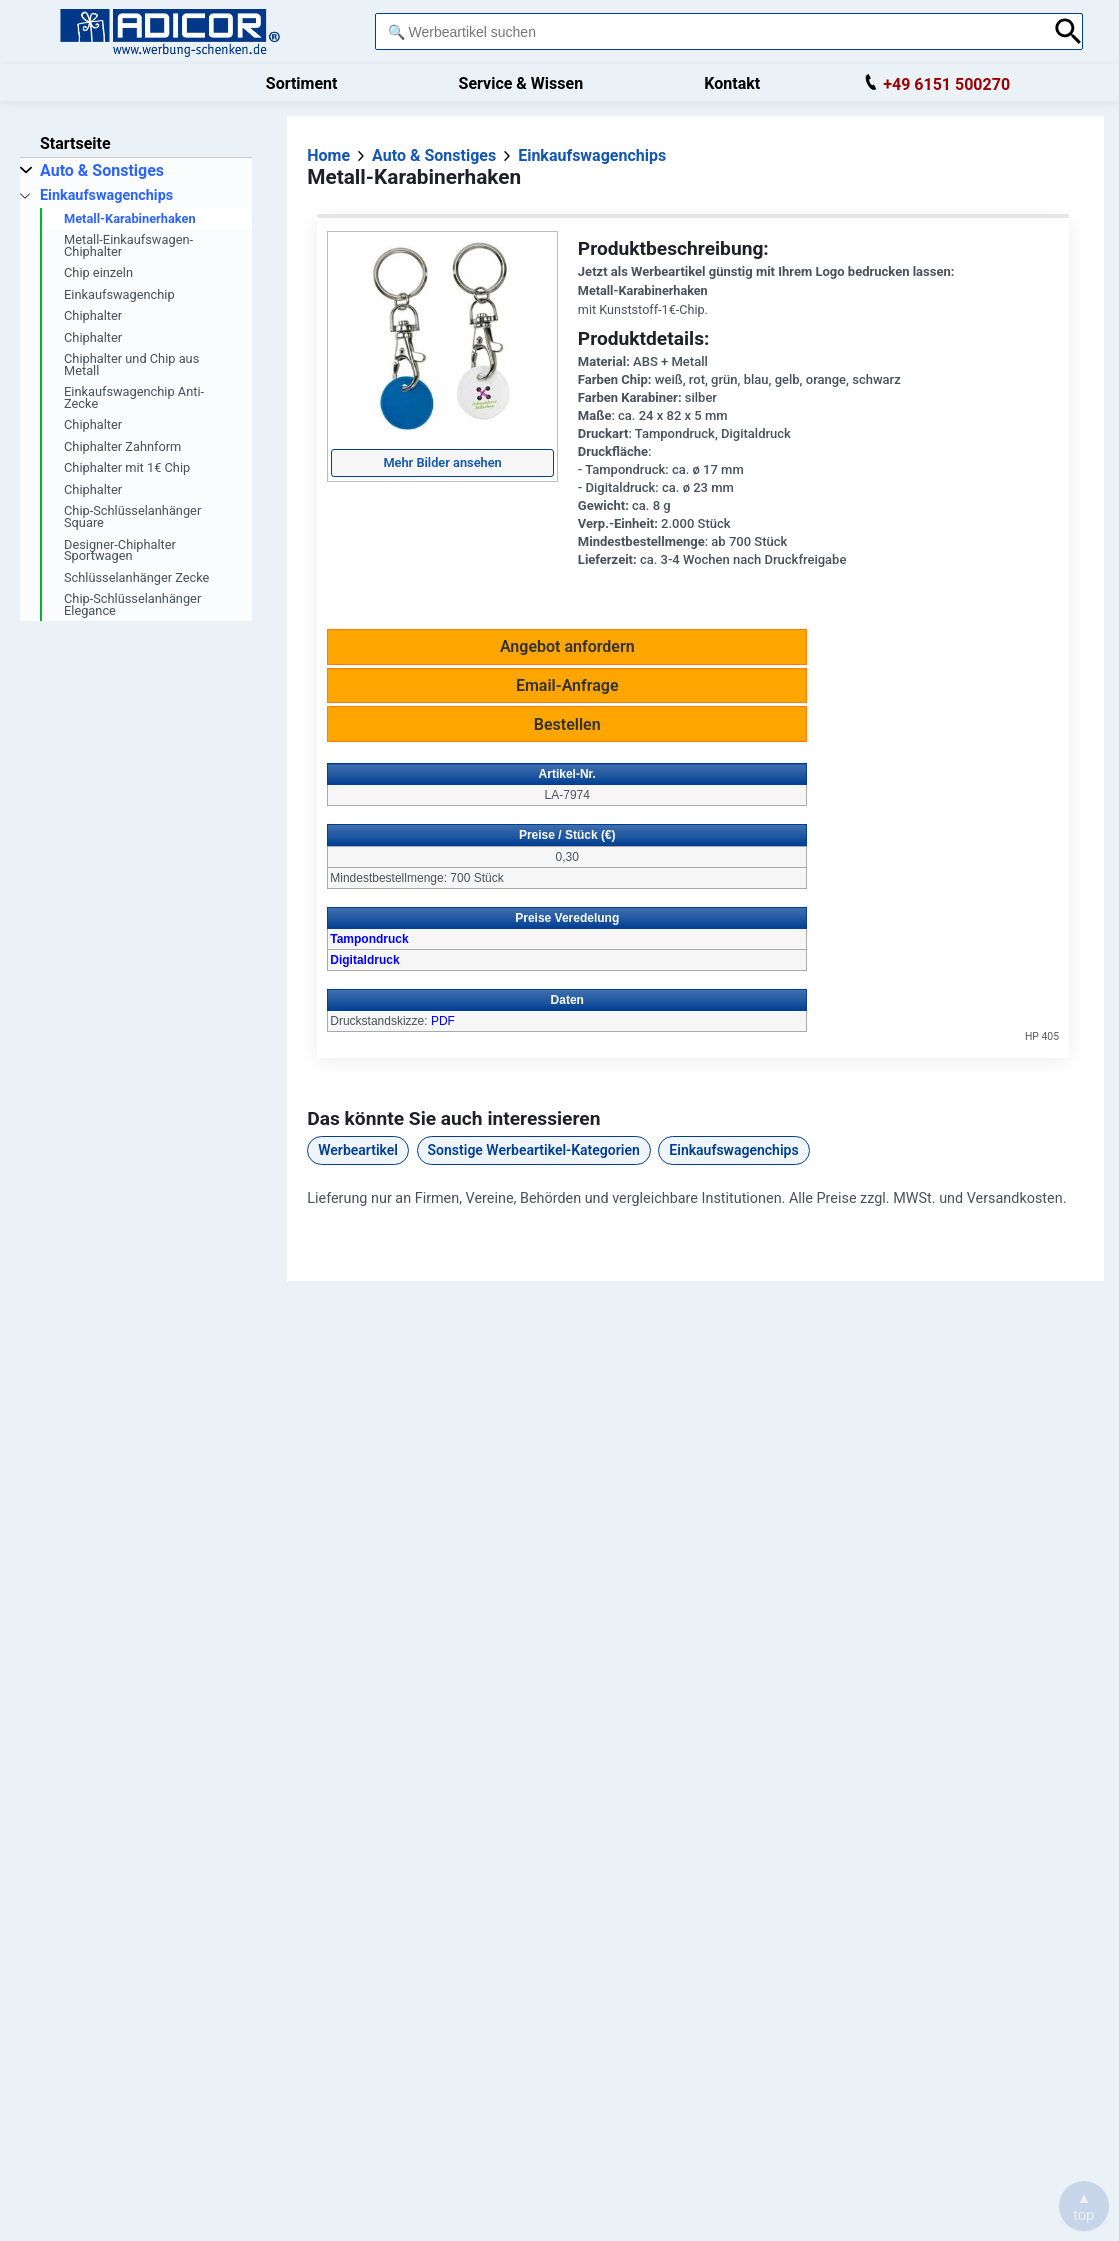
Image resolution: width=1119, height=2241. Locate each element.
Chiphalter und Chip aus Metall (131, 364)
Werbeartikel (358, 1150)
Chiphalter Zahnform (122, 446)
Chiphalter (93, 315)
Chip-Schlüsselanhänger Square (132, 516)
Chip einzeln (98, 272)
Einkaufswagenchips (733, 1150)
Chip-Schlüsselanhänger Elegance (132, 604)
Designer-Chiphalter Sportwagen (120, 550)
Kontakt (732, 83)
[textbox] (709, 31)
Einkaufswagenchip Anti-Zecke (134, 397)
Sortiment (302, 83)
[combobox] (709, 31)
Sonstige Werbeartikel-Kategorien (534, 1150)
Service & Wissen (521, 83)
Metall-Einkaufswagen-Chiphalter (128, 245)
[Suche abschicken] (1068, 31)
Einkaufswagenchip (119, 294)
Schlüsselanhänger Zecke (136, 577)
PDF (443, 1021)
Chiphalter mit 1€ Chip (127, 467)
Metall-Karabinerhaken (130, 218)
